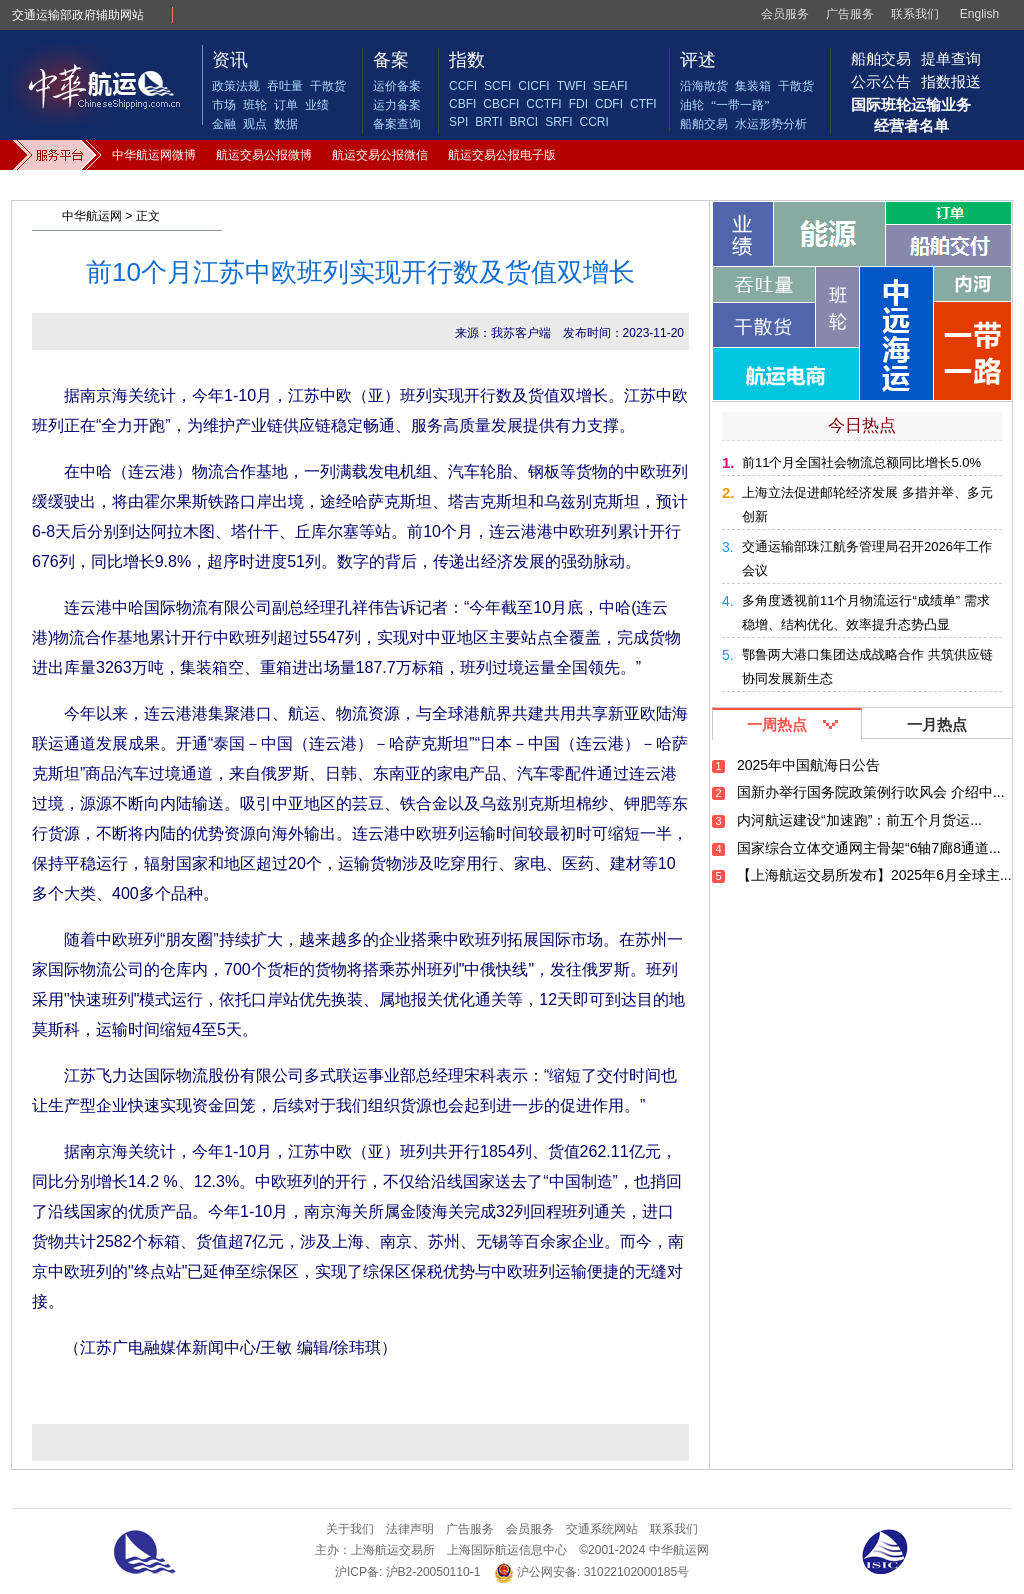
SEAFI (610, 86)
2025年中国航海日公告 (808, 765)
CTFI (643, 104)
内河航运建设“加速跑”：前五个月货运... (859, 820)
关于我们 (350, 1529)
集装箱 (753, 86)
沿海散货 (704, 86)
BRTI (488, 122)
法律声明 (410, 1529)
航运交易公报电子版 (502, 155)
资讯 (230, 60)
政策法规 (236, 86)
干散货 (328, 86)
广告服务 (850, 14)
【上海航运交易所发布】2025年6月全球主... (874, 875)
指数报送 (951, 81)
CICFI (533, 86)
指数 (467, 60)
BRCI (523, 122)
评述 (698, 60)
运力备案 (397, 105)
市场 (224, 105)
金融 (224, 124)
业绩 (317, 105)
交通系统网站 (602, 1529)
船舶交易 (704, 124)
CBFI (462, 104)
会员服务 (785, 14)
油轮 (692, 105)
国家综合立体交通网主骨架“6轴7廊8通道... (869, 848)
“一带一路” (740, 105)
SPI (458, 122)
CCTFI (543, 104)
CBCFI (501, 104)
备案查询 (397, 124)
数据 (286, 124)
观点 (255, 124)
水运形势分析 (771, 124)
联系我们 (915, 14)
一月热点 (937, 724)
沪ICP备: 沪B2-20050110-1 (407, 1572)
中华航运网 (92, 216)
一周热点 (777, 724)
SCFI (497, 86)
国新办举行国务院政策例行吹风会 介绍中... (871, 792)
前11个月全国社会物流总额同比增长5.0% (861, 462)
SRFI (558, 122)
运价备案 (397, 86)
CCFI (463, 86)
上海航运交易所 (393, 1550)
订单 (286, 105)
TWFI (571, 86)
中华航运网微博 (154, 155)
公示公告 (881, 81)
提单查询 (951, 58)
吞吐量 (285, 86)
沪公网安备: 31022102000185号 (591, 1572)
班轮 (255, 105)
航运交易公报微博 (264, 155)
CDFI (609, 104)
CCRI (593, 122)
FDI (578, 104)
